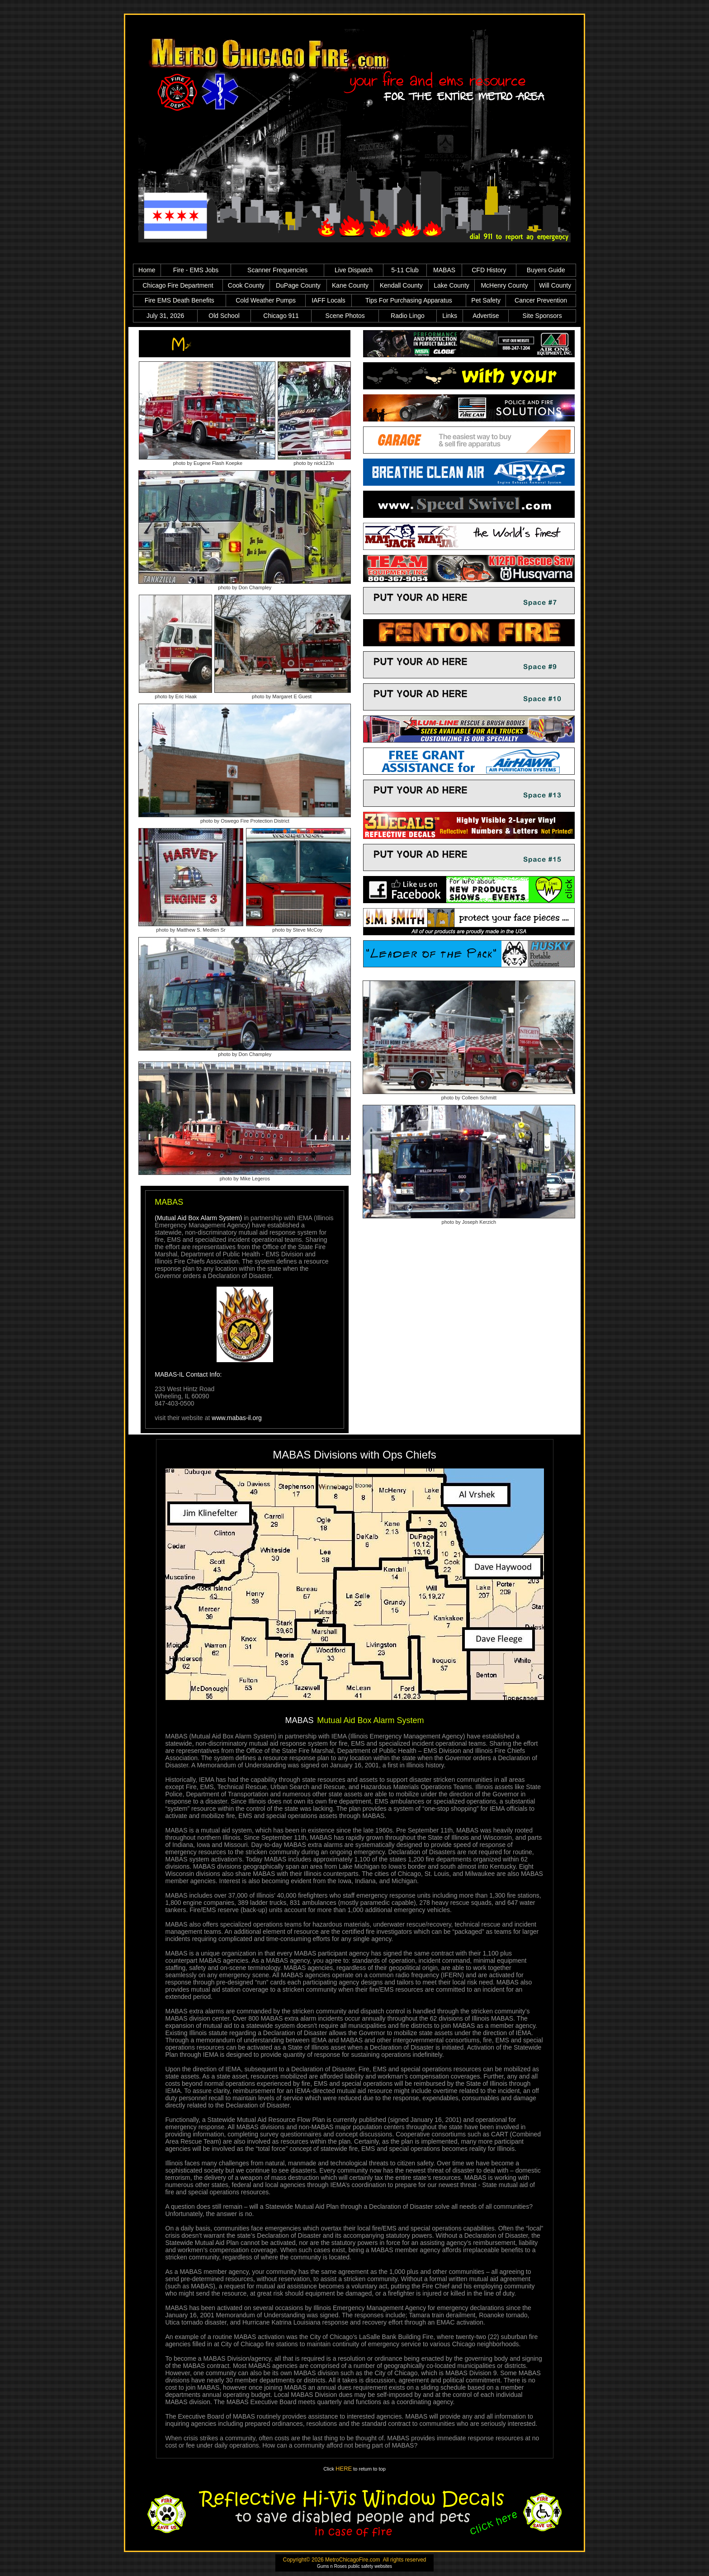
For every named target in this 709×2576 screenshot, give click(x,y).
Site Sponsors (542, 315)
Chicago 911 (281, 315)
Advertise (486, 315)
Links (449, 315)
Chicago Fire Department (177, 285)
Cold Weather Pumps (266, 300)
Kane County (350, 285)
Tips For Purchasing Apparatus (408, 300)
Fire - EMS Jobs (195, 270)
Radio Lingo (408, 315)
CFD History (489, 270)
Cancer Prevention (541, 300)
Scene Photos (345, 315)
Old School (223, 315)
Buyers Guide (546, 270)
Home (146, 270)
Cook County (246, 285)
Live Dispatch (354, 270)
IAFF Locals (328, 300)
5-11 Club (405, 270)
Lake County (451, 285)
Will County (555, 285)
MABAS (444, 270)
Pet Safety (486, 300)
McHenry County (504, 285)
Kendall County (401, 285)
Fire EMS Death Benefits (179, 300)
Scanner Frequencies (277, 270)
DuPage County (298, 285)
